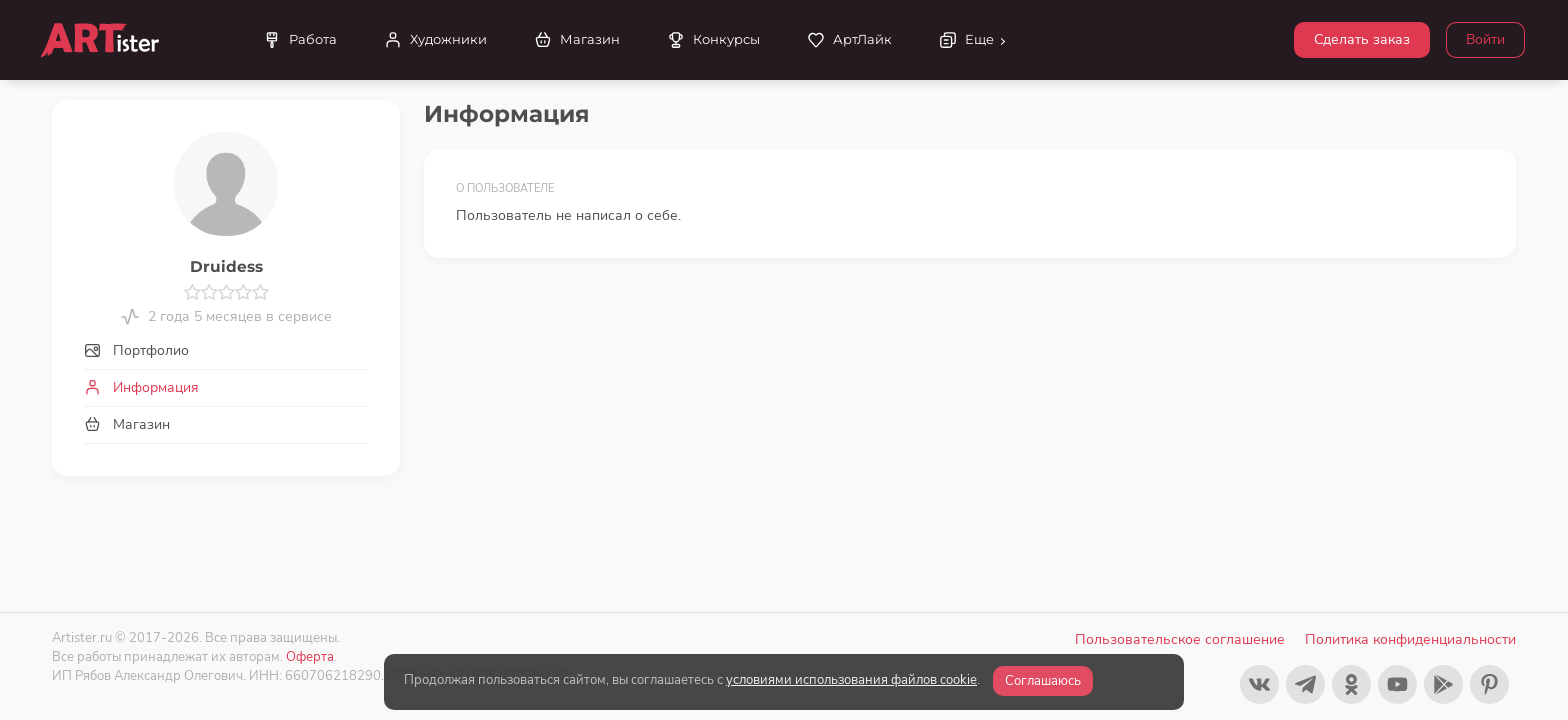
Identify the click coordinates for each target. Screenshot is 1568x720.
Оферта (310, 656)
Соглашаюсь (1043, 681)
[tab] (226, 350)
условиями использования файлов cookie (851, 680)
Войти (1485, 39)
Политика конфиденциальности (1410, 639)
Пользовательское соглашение (1180, 639)
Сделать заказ (1362, 39)
